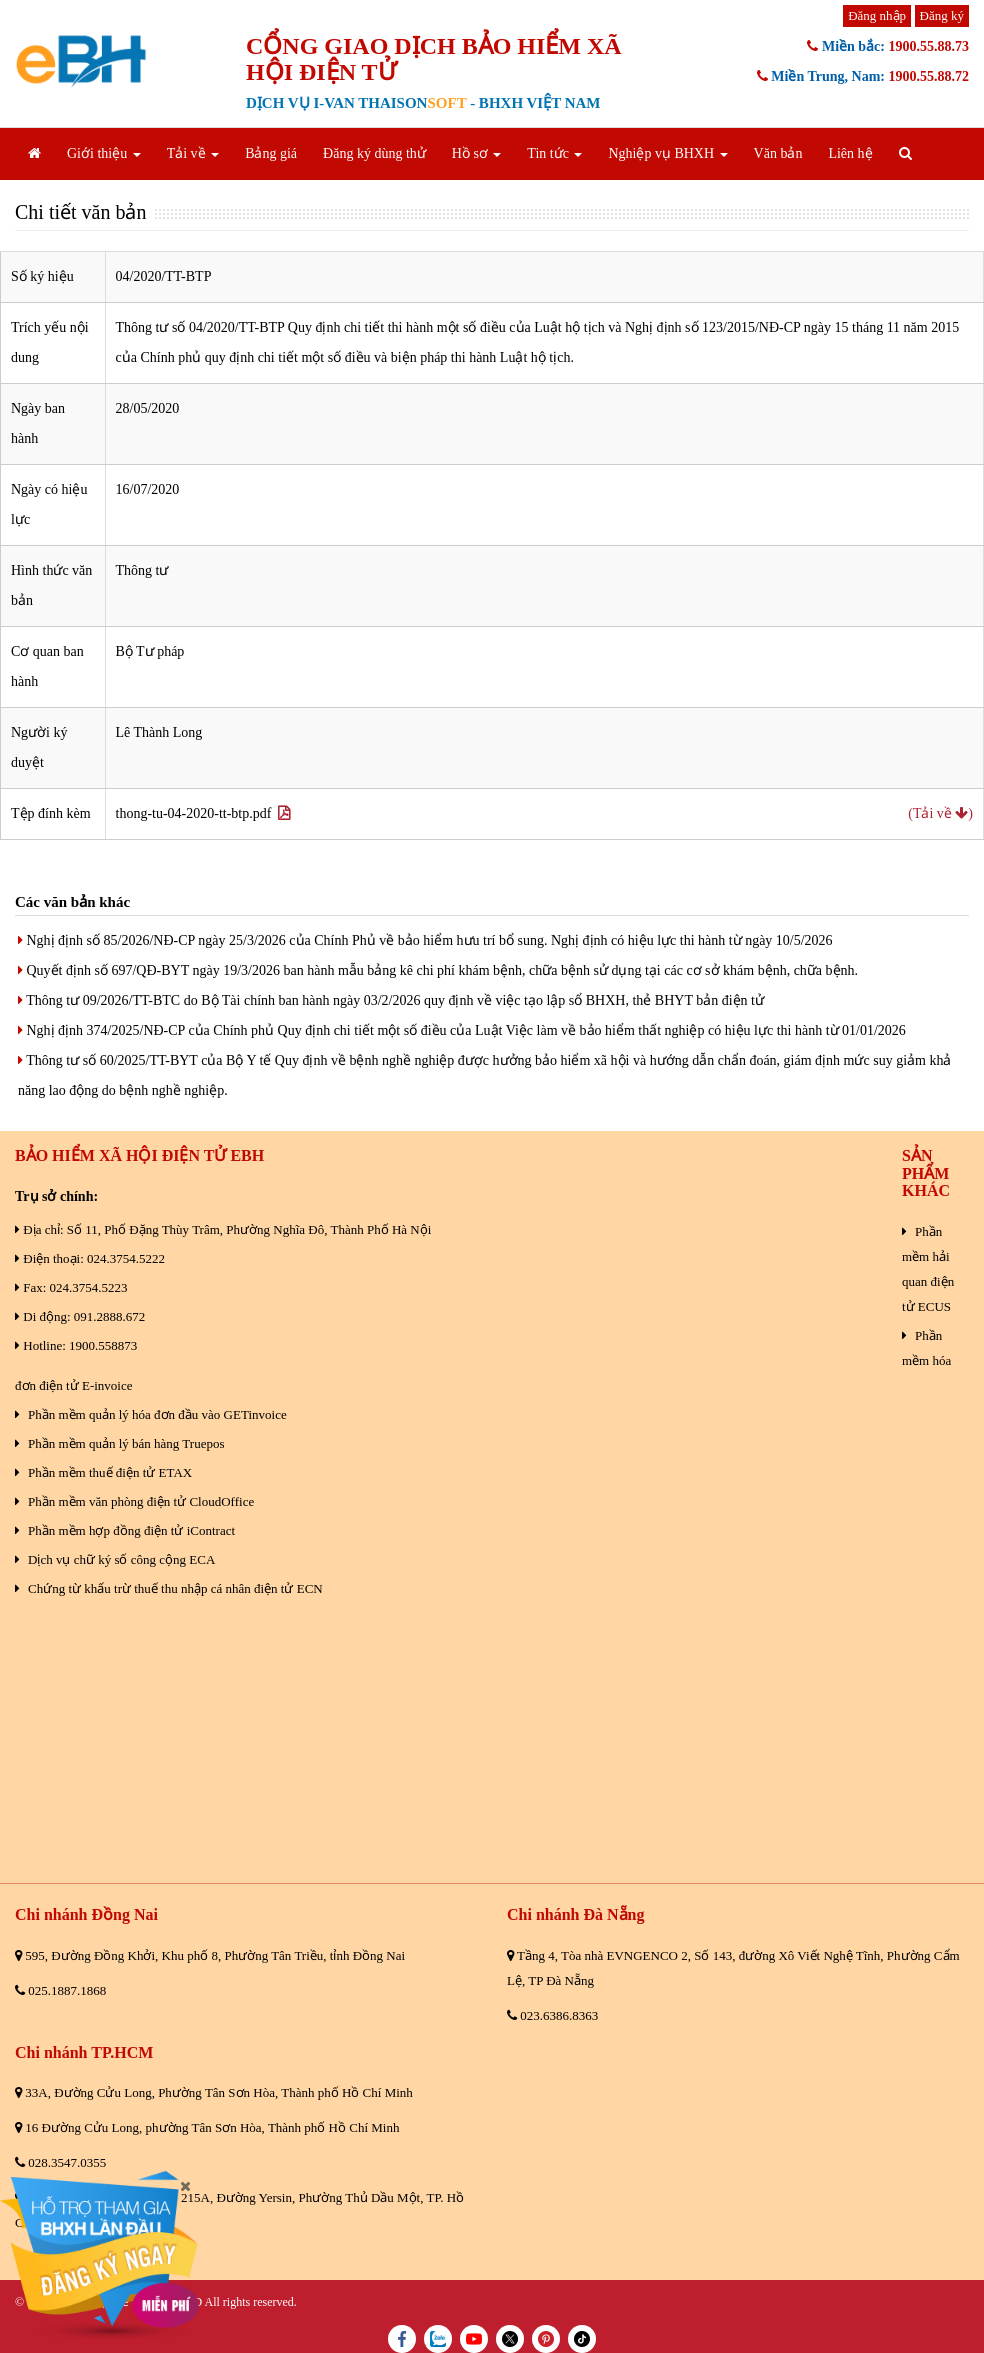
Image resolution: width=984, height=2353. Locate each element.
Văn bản (778, 153)
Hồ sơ (477, 153)
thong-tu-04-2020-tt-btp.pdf (203, 813)
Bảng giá (271, 153)
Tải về (193, 153)
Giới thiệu (104, 153)
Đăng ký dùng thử (374, 153)
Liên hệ (850, 153)
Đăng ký (942, 15)
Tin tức (554, 153)
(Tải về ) (940, 813)
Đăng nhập (877, 15)
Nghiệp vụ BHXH (667, 153)
